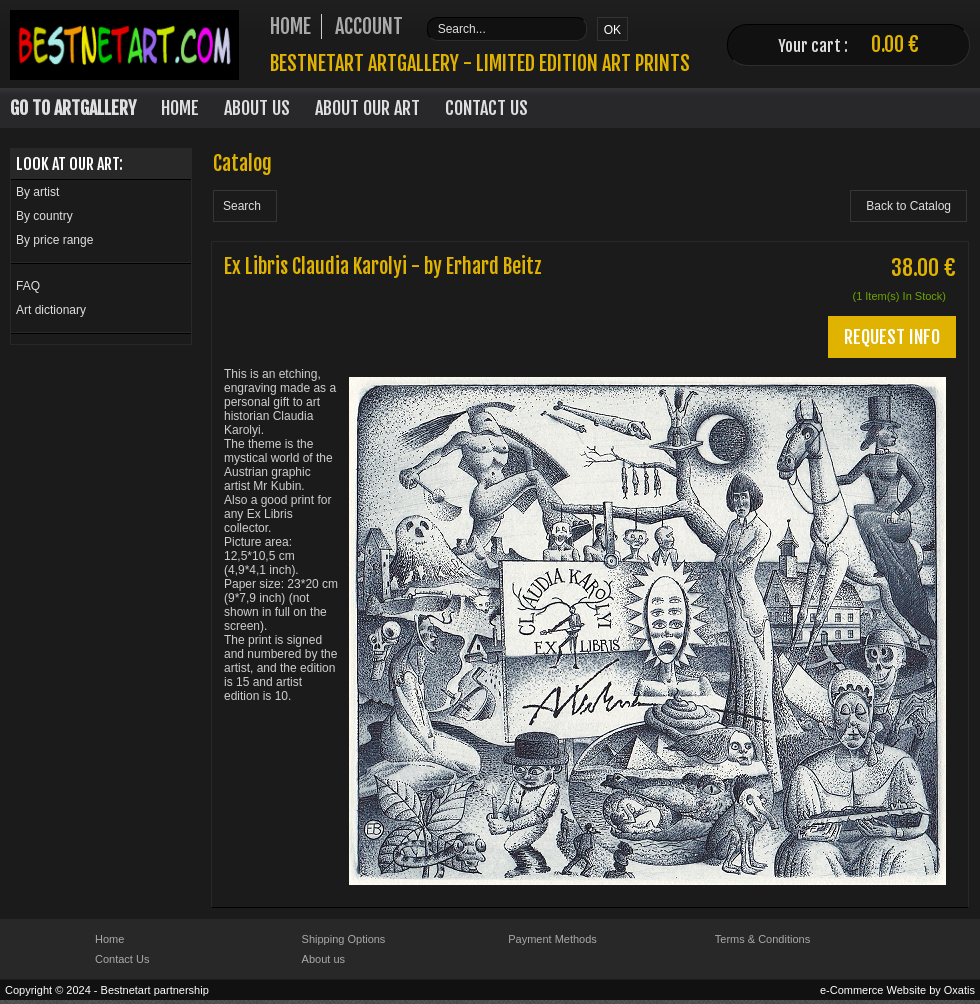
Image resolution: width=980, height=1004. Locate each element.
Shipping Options (344, 939)
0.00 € (895, 44)
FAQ (28, 286)
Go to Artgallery (73, 108)
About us (323, 959)
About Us (257, 108)
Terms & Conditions (762, 939)
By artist (37, 192)
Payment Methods (552, 939)
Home (180, 108)
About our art (367, 108)
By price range (54, 240)
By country (44, 216)
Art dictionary (51, 310)
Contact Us (486, 108)
